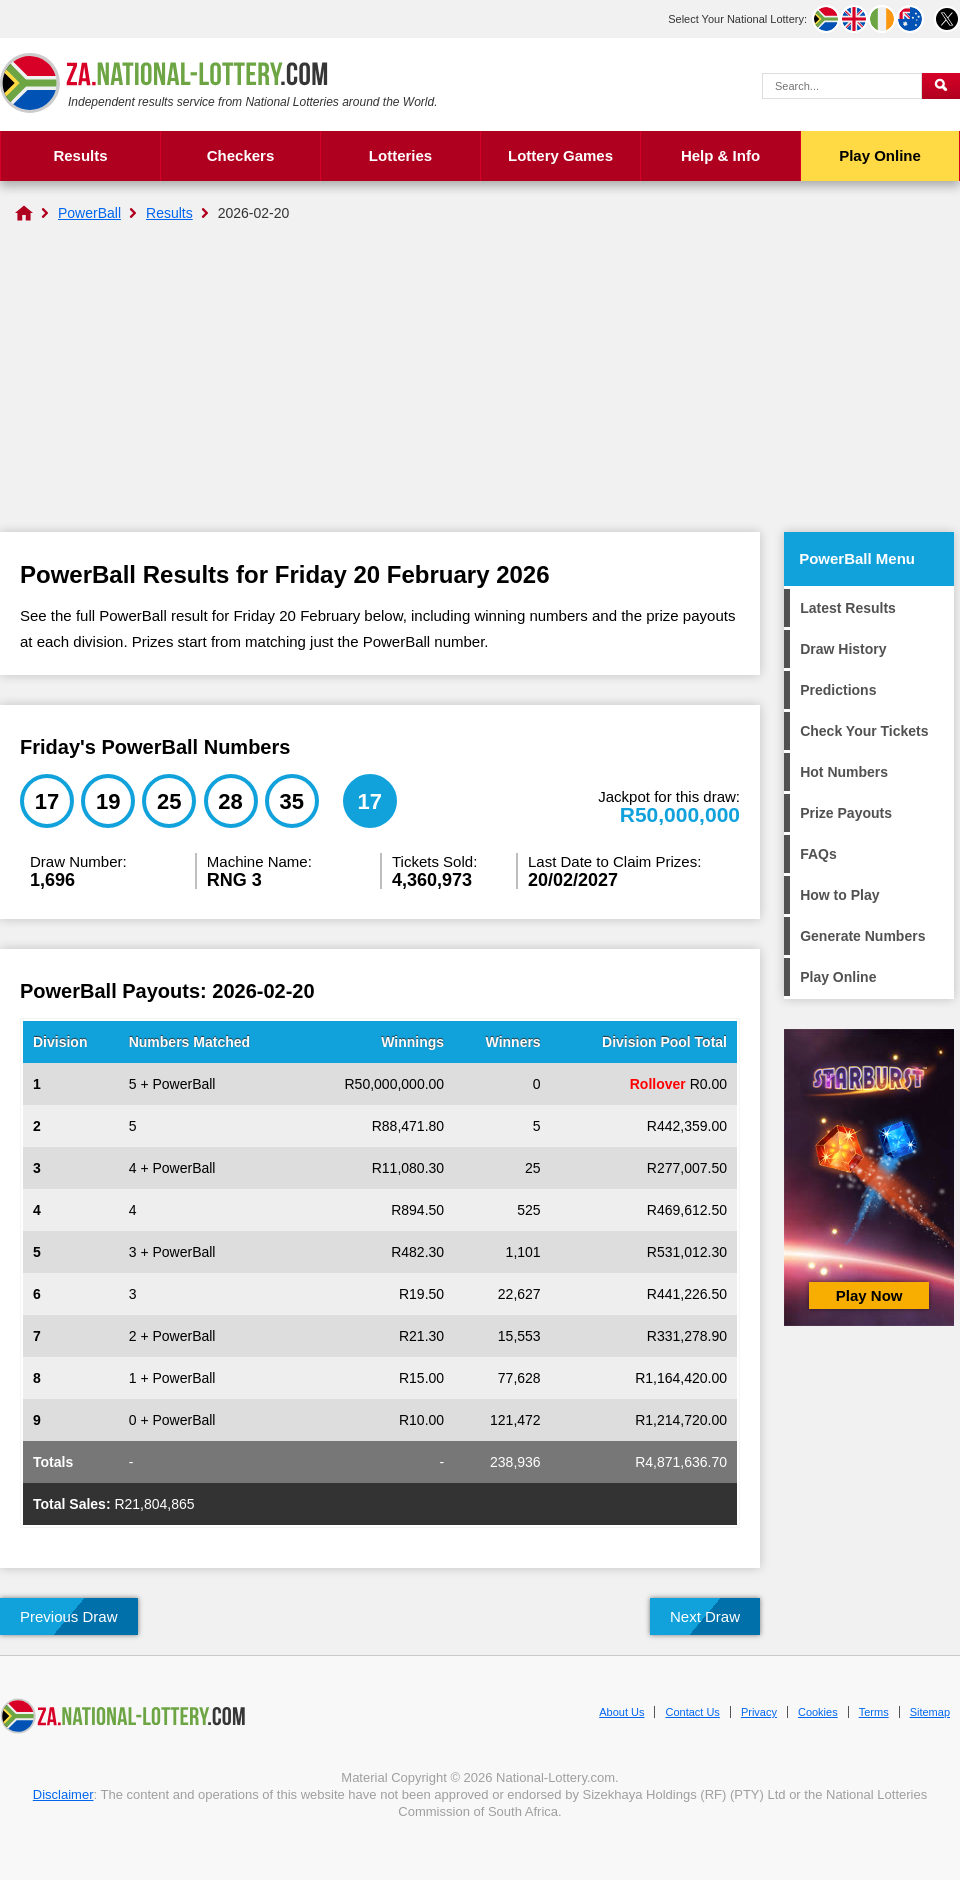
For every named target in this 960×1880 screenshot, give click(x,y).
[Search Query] (842, 86)
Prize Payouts (846, 813)
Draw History (843, 649)
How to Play (839, 895)
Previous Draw (69, 1616)
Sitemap (930, 1712)
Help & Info (720, 155)
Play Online (880, 155)
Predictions (838, 690)
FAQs (818, 854)
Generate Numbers (862, 936)
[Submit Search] (941, 86)
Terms (874, 1712)
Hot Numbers (844, 772)
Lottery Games (560, 155)
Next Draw (705, 1616)
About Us (621, 1712)
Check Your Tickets (864, 731)
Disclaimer (63, 1794)
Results (80, 155)
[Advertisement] (480, 382)
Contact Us (692, 1712)
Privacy (759, 1712)
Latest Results (848, 608)
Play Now (869, 1295)
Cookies (818, 1712)
